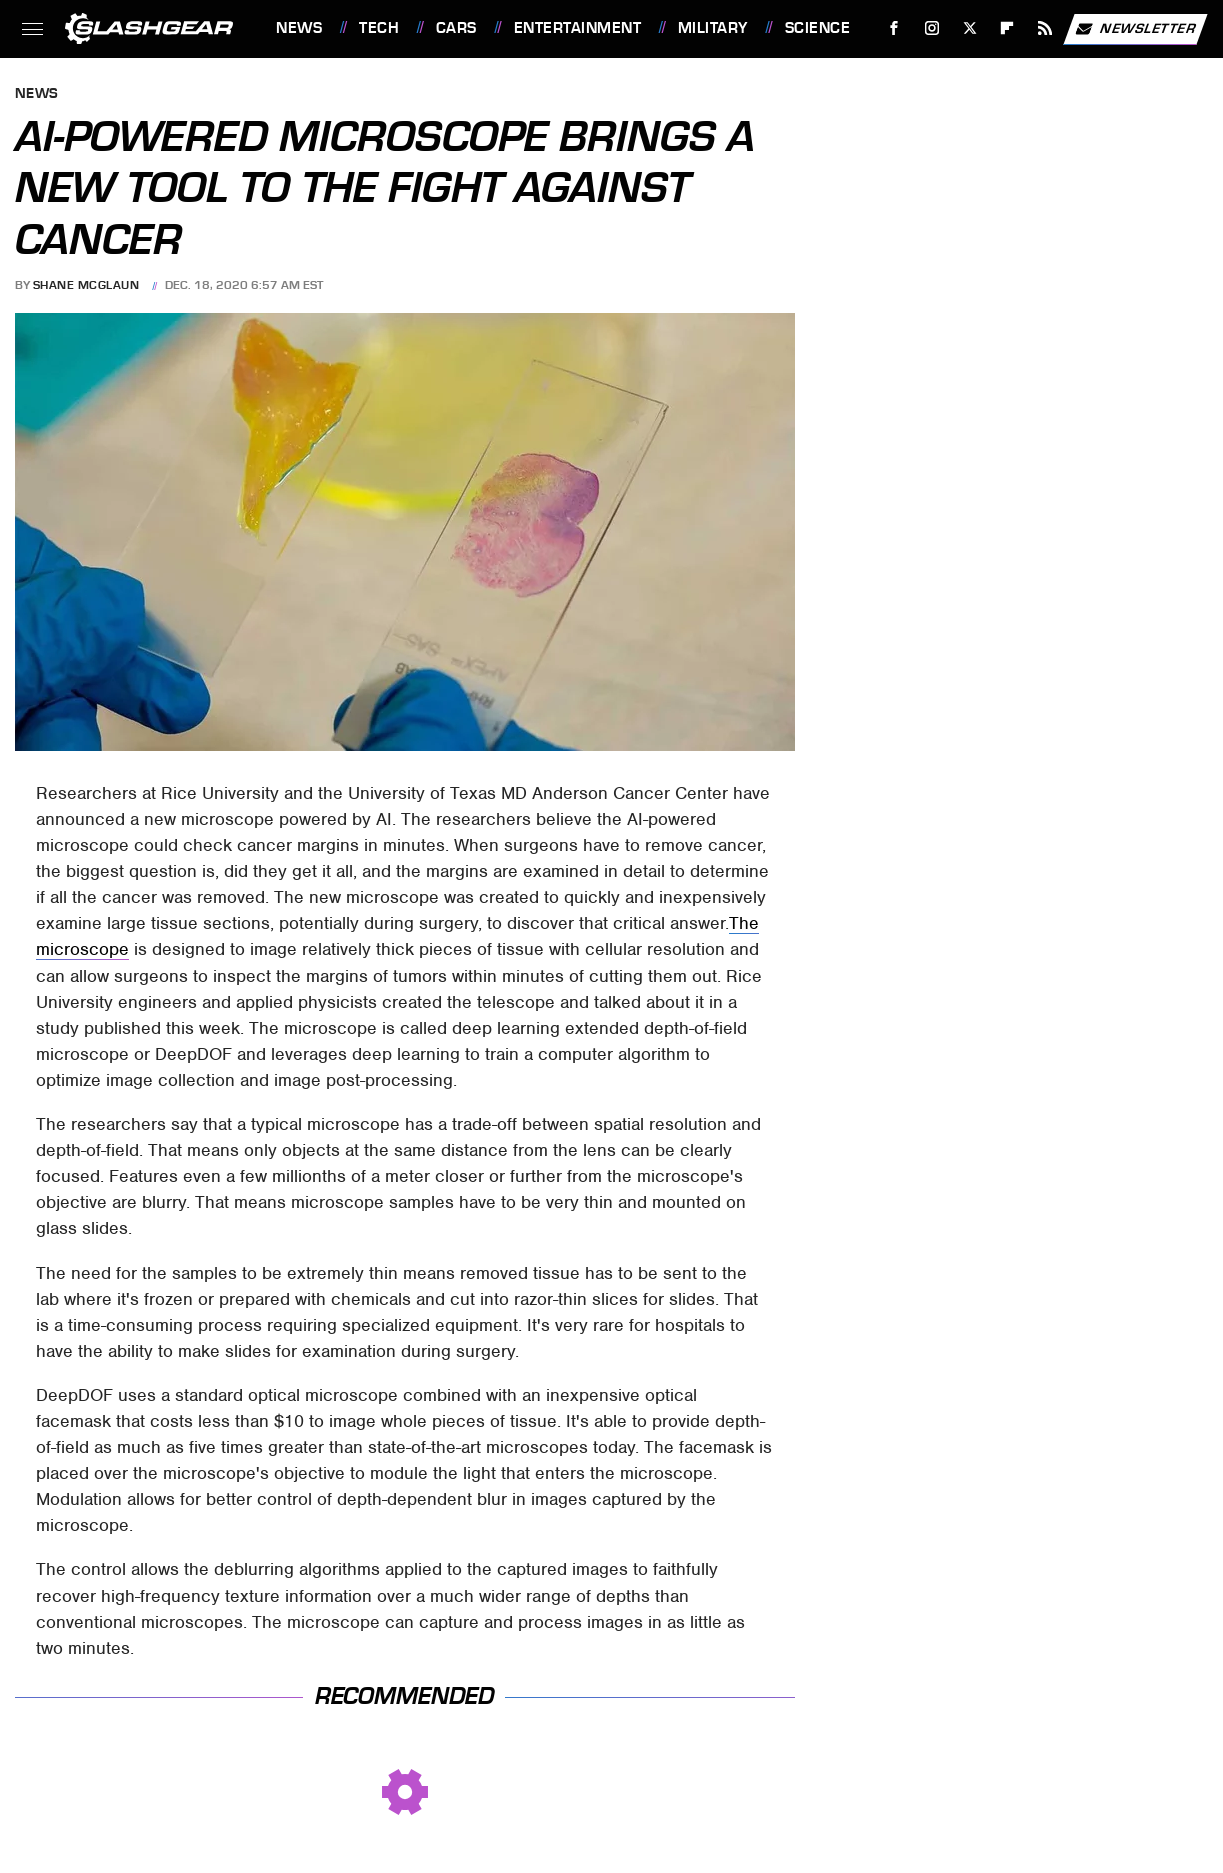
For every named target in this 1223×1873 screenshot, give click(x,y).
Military (713, 28)
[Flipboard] (1007, 28)
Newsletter (1135, 29)
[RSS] (1045, 28)
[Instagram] (932, 28)
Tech (379, 28)
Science (818, 28)
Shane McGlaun (86, 285)
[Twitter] (969, 28)
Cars (456, 28)
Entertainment (578, 28)
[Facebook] (894, 28)
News (299, 28)
